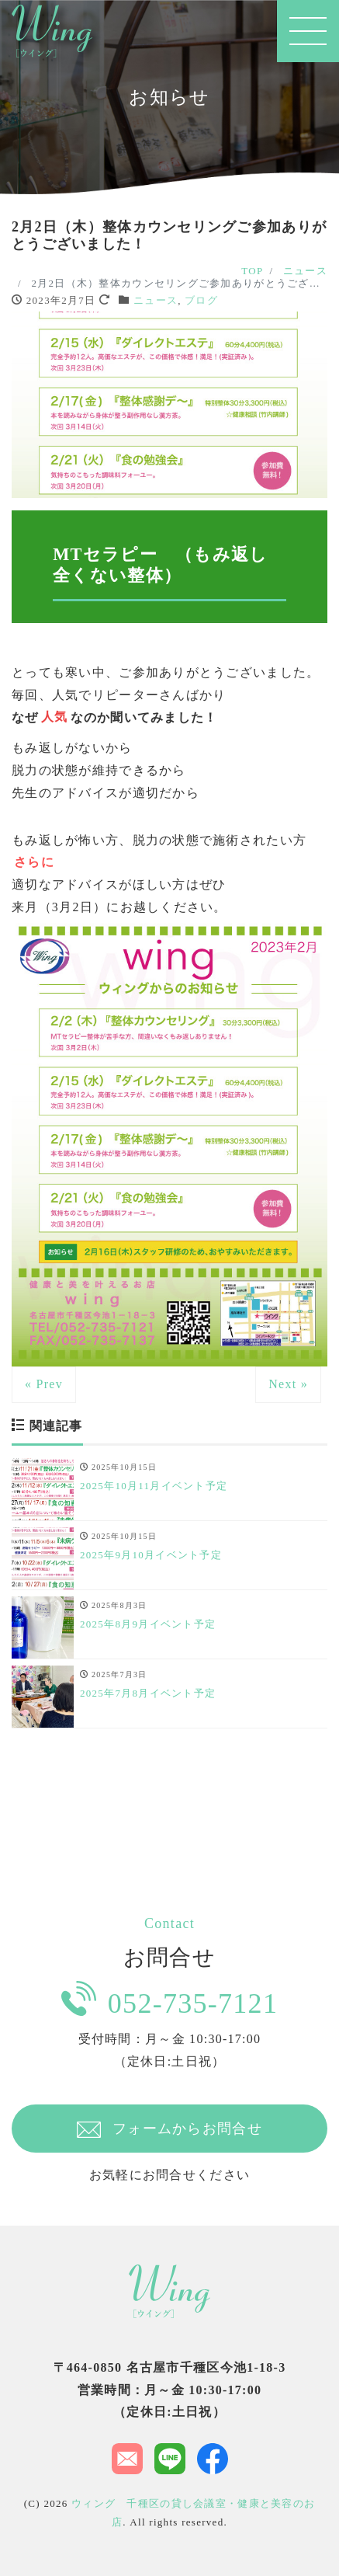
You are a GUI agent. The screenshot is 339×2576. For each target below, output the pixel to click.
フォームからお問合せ (169, 2128)
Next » (288, 1384)
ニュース (155, 300)
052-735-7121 (169, 2000)
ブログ (201, 300)
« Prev (44, 1384)
